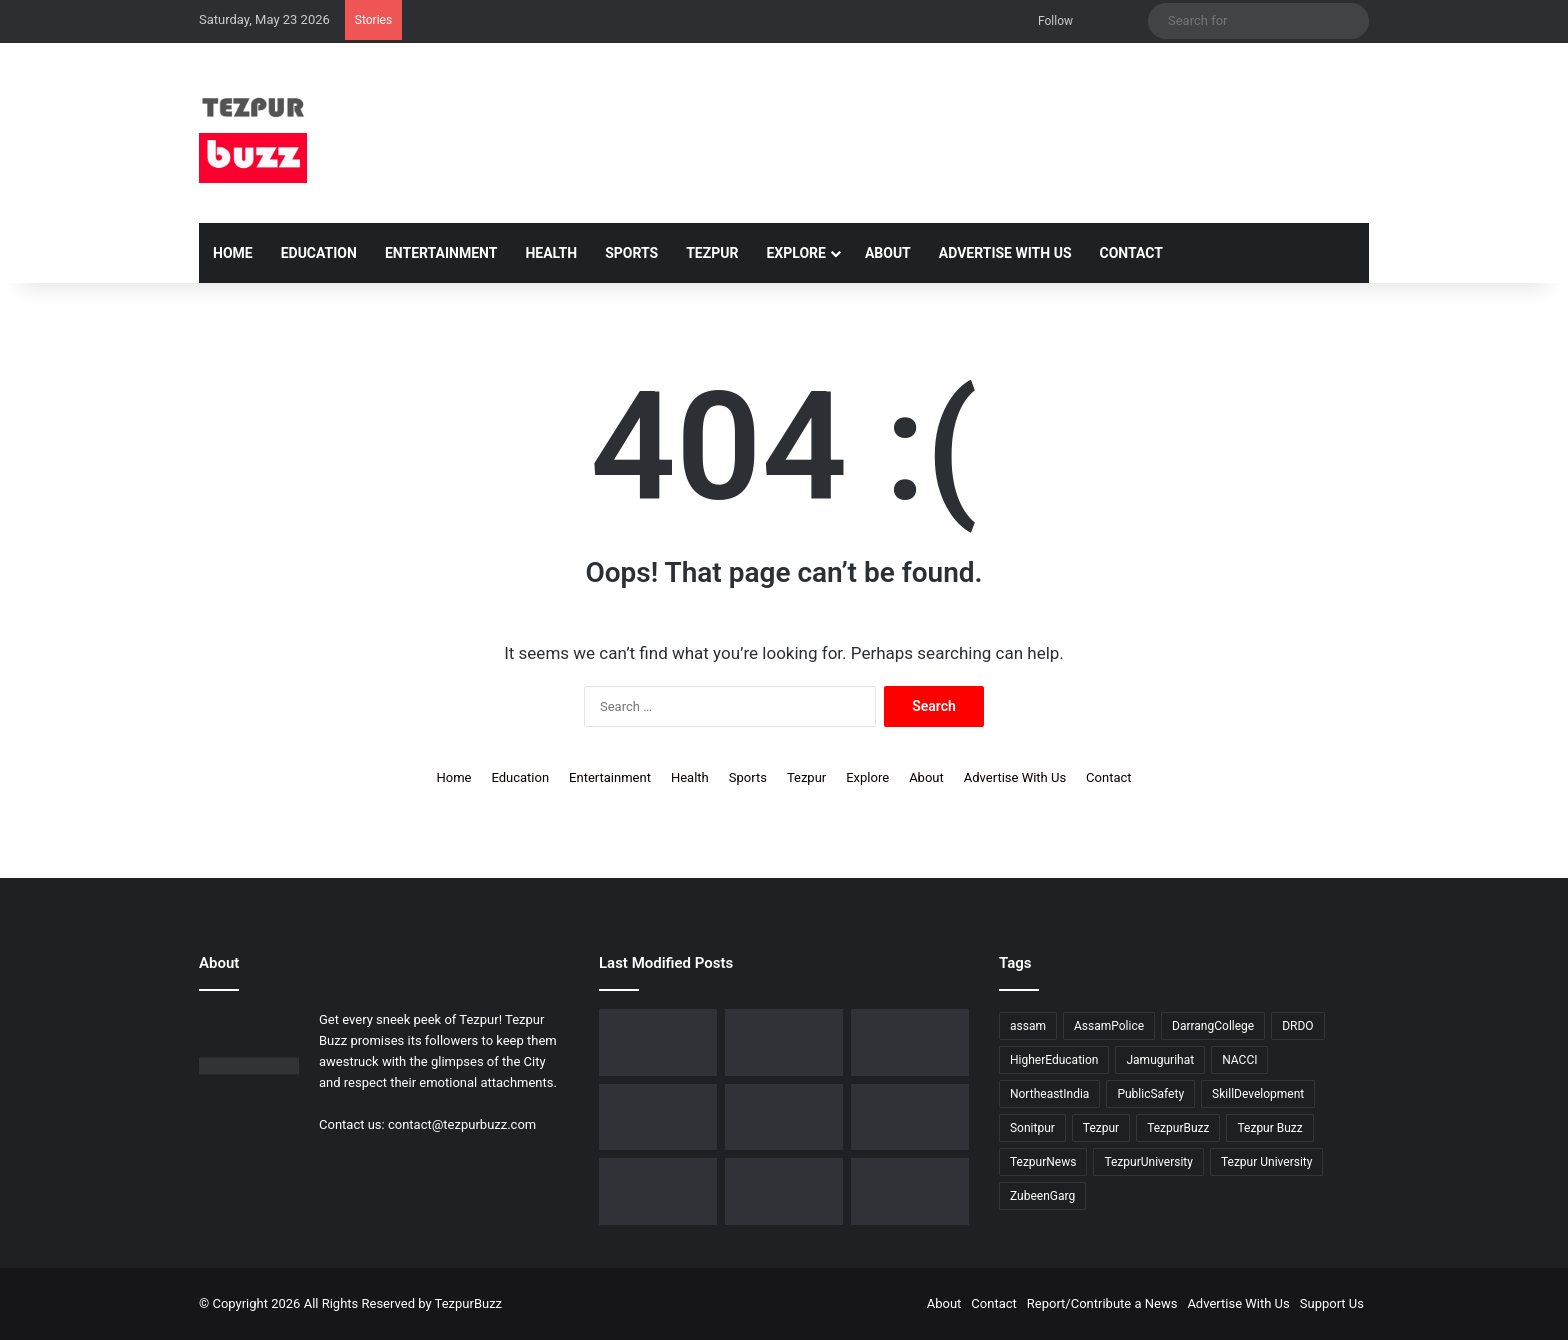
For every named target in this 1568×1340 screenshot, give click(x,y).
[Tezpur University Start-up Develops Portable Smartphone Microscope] (658, 1042)
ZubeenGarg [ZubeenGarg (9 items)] (1042, 1196)
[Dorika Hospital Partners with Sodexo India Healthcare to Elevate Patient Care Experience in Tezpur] (784, 1042)
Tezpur (712, 253)
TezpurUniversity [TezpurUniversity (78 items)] (1148, 1162)
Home (233, 253)
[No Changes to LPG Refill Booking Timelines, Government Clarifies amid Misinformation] (784, 1117)
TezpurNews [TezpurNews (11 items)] (1043, 1162)
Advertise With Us (1005, 253)
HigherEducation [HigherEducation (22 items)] (1054, 1060)
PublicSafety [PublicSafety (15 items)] (1150, 1094)
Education (319, 253)
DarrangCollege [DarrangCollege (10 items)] (1213, 1026)
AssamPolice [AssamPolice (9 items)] (1109, 1026)
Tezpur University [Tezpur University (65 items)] (1267, 1162)
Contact (1131, 253)
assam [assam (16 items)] (1028, 1026)
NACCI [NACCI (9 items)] (1239, 1060)
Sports (631, 253)
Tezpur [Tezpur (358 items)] (1101, 1128)
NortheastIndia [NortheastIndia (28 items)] (1049, 1094)
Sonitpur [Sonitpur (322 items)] (1032, 1128)
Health (551, 253)
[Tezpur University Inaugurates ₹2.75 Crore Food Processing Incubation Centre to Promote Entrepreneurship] (784, 1191)
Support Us (1332, 1303)
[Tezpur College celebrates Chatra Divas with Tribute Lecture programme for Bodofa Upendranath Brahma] (658, 1117)
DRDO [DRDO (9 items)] (1297, 1026)
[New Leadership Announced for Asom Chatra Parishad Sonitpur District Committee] (910, 1117)
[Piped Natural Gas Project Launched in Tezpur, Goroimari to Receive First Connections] (658, 1191)
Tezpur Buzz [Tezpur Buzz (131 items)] (1269, 1128)
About (888, 253)
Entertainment (441, 253)
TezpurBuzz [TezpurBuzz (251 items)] (1178, 1128)
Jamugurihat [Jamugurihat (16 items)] (1160, 1060)
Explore (795, 253)
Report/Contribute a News (1102, 1303)
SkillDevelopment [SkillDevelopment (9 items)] (1258, 1094)
